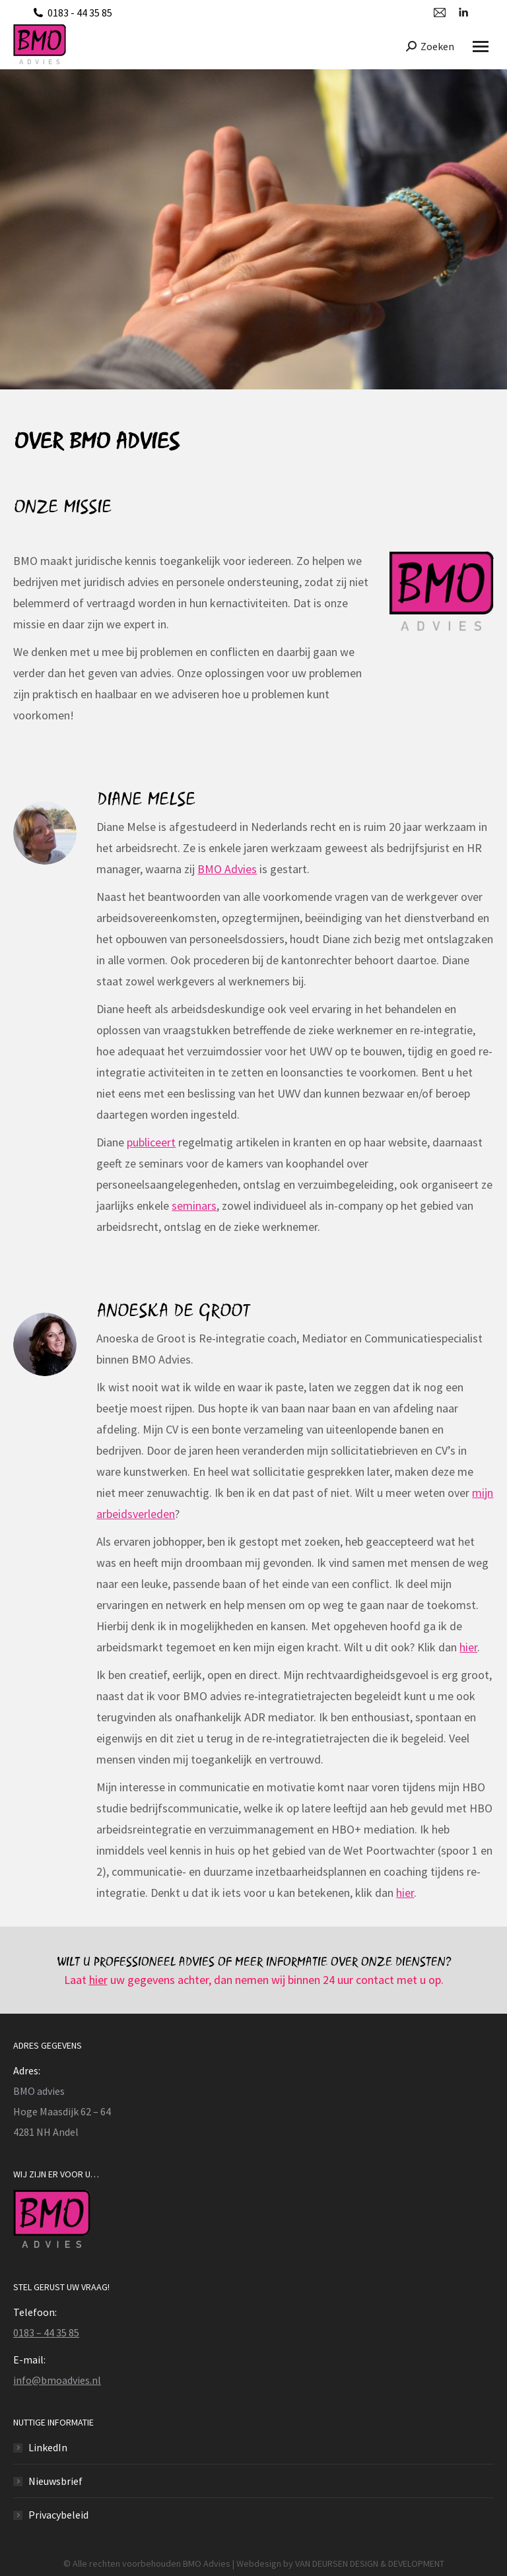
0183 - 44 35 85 (80, 12)
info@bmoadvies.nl (57, 2380)
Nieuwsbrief (55, 2481)
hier (468, 1647)
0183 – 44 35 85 (46, 2332)
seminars (194, 1205)
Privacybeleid (58, 2514)
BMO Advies (227, 868)
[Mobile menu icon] (480, 46)
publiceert (151, 1142)
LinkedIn (47, 2447)
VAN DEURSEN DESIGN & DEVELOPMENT (369, 2563)
